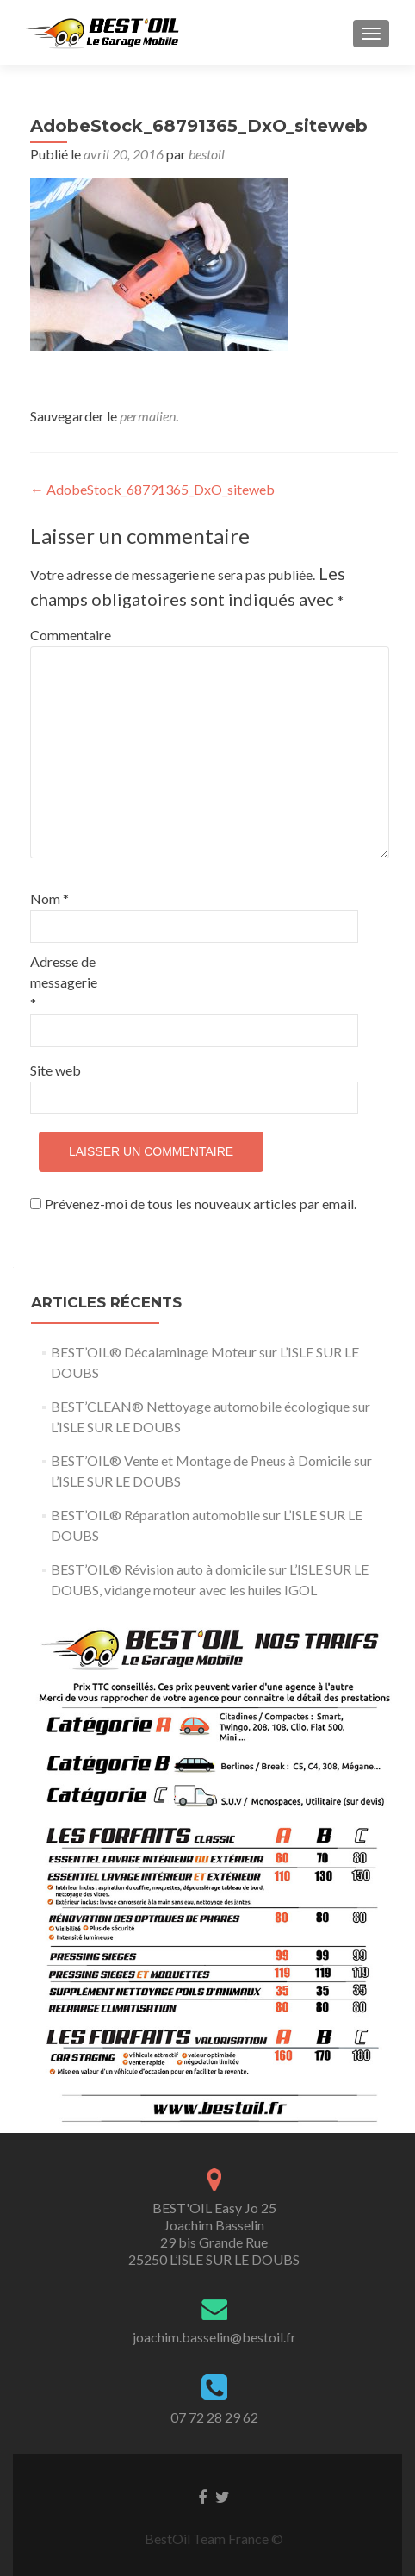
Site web (55, 1070)
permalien (148, 416)
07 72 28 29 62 (214, 2417)
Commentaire (66, 635)
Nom (49, 898)
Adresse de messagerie (63, 982)
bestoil (207, 154)
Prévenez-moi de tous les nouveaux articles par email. (200, 1203)
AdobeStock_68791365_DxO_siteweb (152, 489)
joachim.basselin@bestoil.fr (214, 2337)
